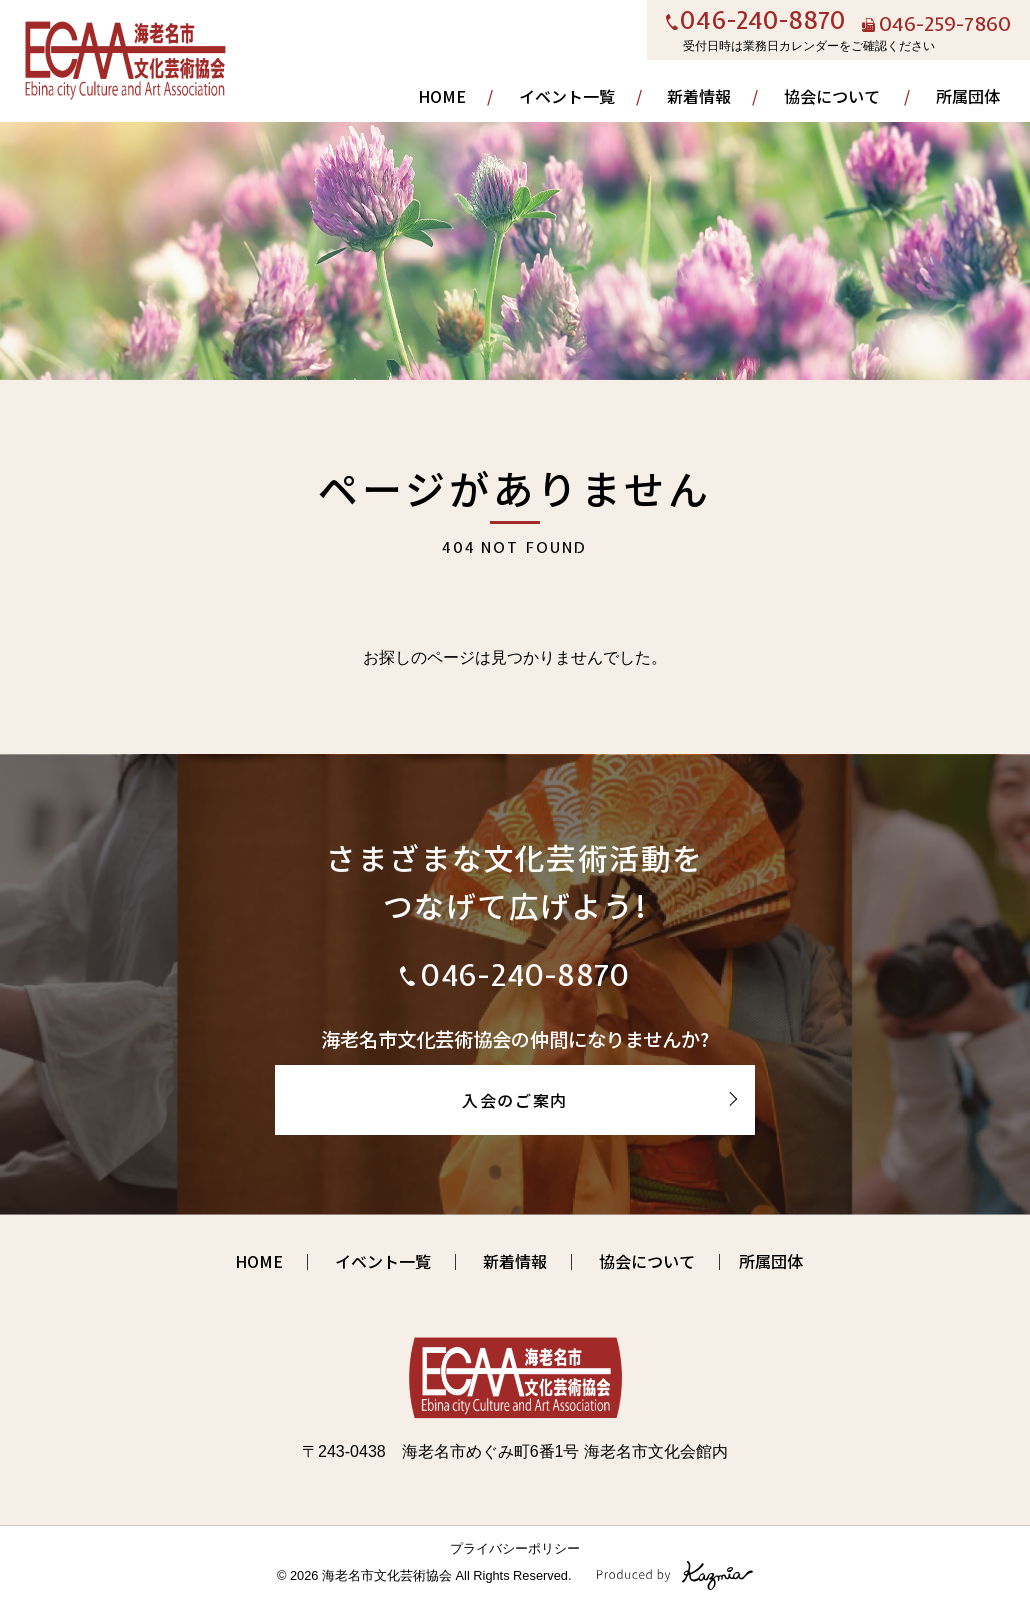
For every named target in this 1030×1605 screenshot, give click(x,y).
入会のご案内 (515, 1100)
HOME (442, 96)
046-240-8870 (763, 22)
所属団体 (968, 96)
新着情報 (699, 96)
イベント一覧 (567, 96)
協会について (832, 96)
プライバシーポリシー (515, 1548)
